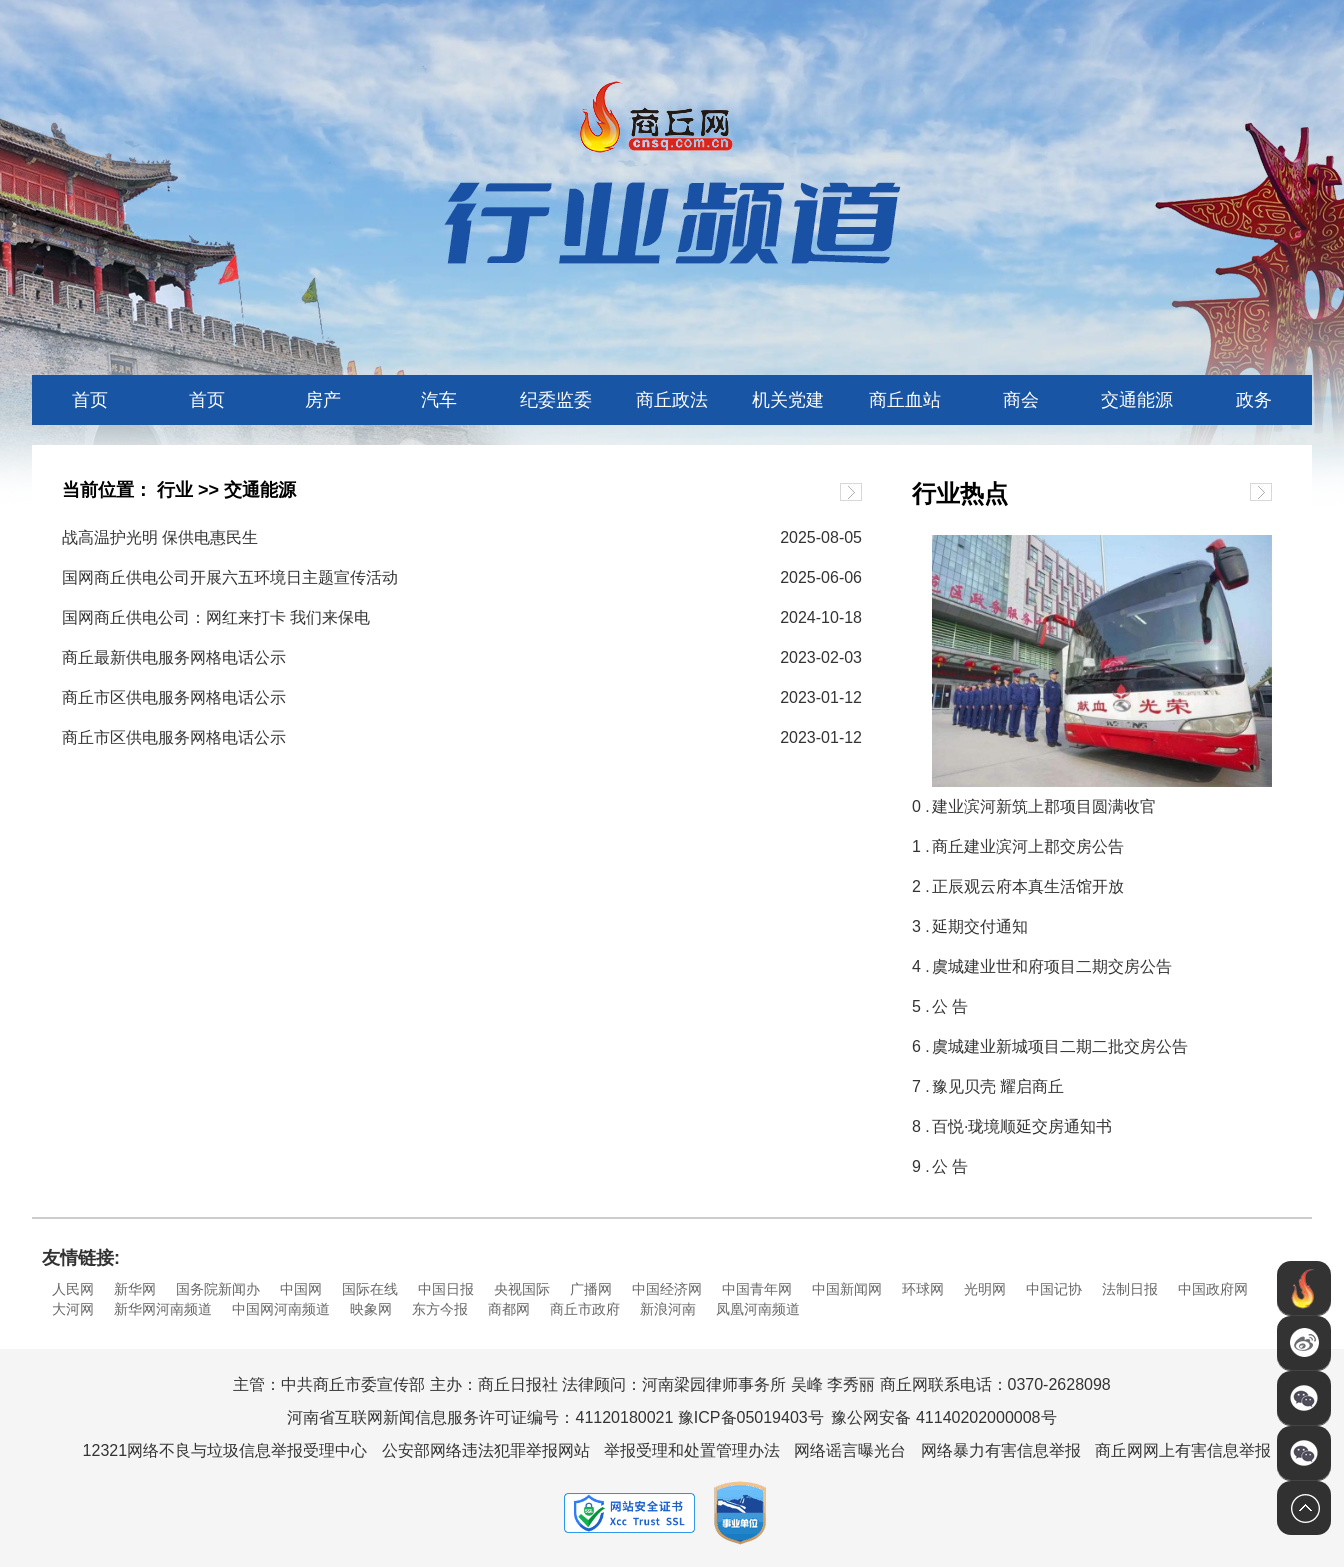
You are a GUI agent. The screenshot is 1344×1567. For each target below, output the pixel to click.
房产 (323, 400)
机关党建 (788, 400)
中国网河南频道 (281, 1309)
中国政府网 (1213, 1289)
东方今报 (440, 1309)
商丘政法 (672, 400)
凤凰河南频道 (758, 1309)
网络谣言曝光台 (850, 1450)
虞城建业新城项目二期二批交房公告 (1060, 1046)
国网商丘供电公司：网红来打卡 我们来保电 (216, 617)
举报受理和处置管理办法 (692, 1450)
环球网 (923, 1289)
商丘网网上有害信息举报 (1183, 1450)
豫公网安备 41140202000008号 (943, 1417)
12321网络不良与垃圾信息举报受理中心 (225, 1450)
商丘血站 (905, 400)
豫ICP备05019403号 (751, 1417)
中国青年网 (757, 1289)
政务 (1254, 400)
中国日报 (446, 1289)
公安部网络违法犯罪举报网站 (486, 1450)
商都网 (509, 1309)
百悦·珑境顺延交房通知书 (1022, 1126)
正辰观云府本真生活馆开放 (1028, 886)
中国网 (301, 1289)
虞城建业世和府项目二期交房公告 (1052, 966)
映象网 (371, 1309)
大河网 (73, 1309)
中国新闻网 (847, 1289)
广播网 (591, 1289)
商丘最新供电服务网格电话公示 (174, 657)
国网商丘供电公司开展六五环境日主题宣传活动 (230, 577)
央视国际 (522, 1289)
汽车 (439, 400)
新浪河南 (668, 1309)
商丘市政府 (585, 1309)
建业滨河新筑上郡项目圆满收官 (1044, 806)
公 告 (950, 1006)
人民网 (73, 1289)
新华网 (135, 1289)
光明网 (985, 1289)
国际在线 (370, 1289)
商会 (1021, 400)
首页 (90, 400)
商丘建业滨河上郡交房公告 (1028, 846)
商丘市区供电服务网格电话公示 (174, 697)
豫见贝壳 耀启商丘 (998, 1086)
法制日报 (1130, 1289)
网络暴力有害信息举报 (1001, 1450)
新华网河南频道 (163, 1309)
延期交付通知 (980, 926)
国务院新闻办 (218, 1289)
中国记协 (1054, 1289)
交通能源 (1137, 400)
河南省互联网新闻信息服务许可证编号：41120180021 (480, 1417)
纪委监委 (556, 400)
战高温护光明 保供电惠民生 (160, 537)
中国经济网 (667, 1289)
